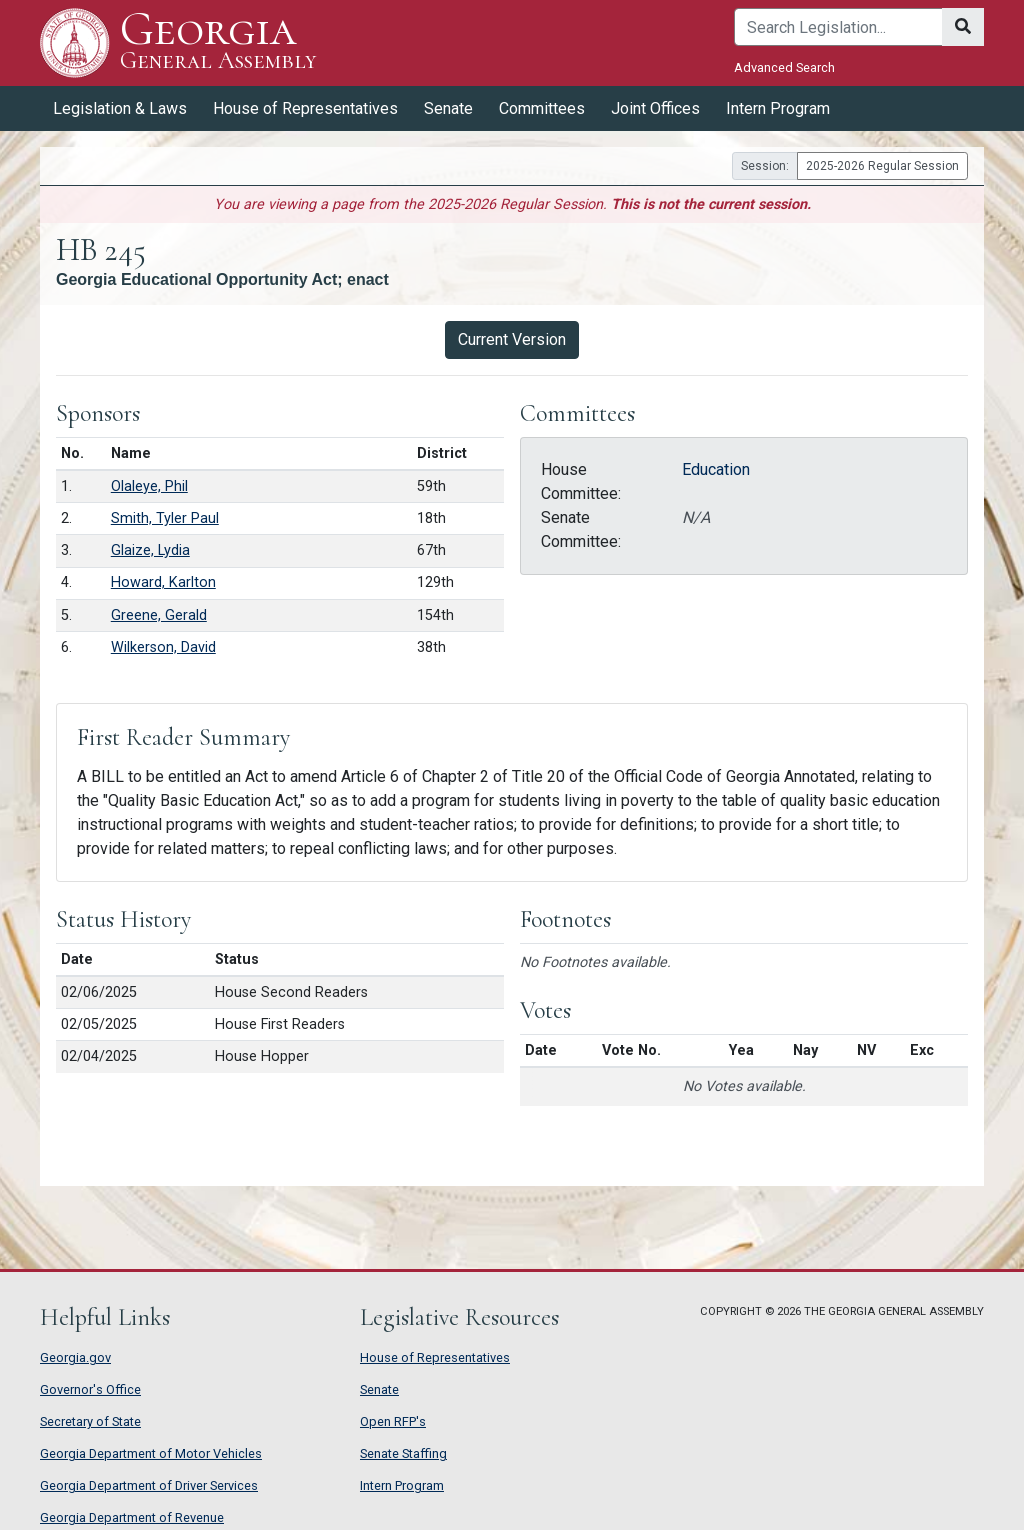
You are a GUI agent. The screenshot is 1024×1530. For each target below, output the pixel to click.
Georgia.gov (75, 1357)
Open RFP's (393, 1421)
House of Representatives (305, 108)
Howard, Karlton (163, 582)
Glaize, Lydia (150, 550)
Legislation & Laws (120, 108)
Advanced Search (784, 67)
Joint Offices (655, 108)
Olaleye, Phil (149, 486)
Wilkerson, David (163, 647)
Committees (542, 108)
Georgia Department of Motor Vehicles (151, 1453)
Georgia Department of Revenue (132, 1517)
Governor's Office (90, 1389)
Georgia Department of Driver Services (149, 1485)
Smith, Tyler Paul (165, 518)
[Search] (838, 27)
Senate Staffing (403, 1453)
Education (716, 469)
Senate (448, 108)
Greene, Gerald (159, 615)
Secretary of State (90, 1421)
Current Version (512, 339)
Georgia (218, 42)
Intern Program (778, 108)
